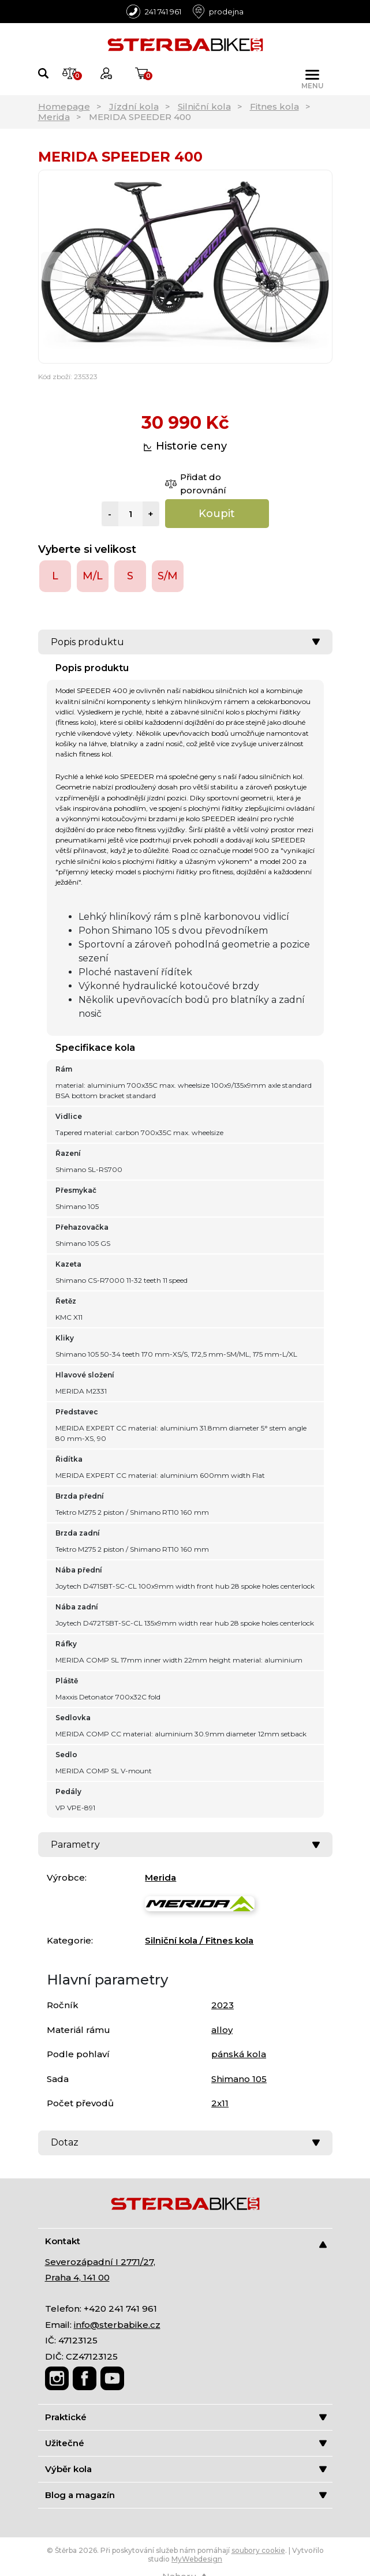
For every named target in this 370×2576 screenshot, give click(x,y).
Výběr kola (186, 2468)
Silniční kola (204, 106)
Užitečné (186, 2443)
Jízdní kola (134, 106)
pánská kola (238, 2054)
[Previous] (51, 266)
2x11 (220, 2103)
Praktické (186, 2417)
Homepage (64, 106)
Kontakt (186, 2242)
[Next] (319, 266)
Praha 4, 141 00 (77, 2277)
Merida (54, 116)
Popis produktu (185, 641)
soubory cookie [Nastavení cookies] (258, 2550)
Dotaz (185, 2142)
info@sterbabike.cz (117, 2324)
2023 (222, 2005)
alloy (222, 2029)
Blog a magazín (186, 2494)
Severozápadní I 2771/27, (100, 2261)
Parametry (185, 1844)
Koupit (217, 513)
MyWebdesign (196, 2559)
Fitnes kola (274, 106)
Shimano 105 (239, 2078)
